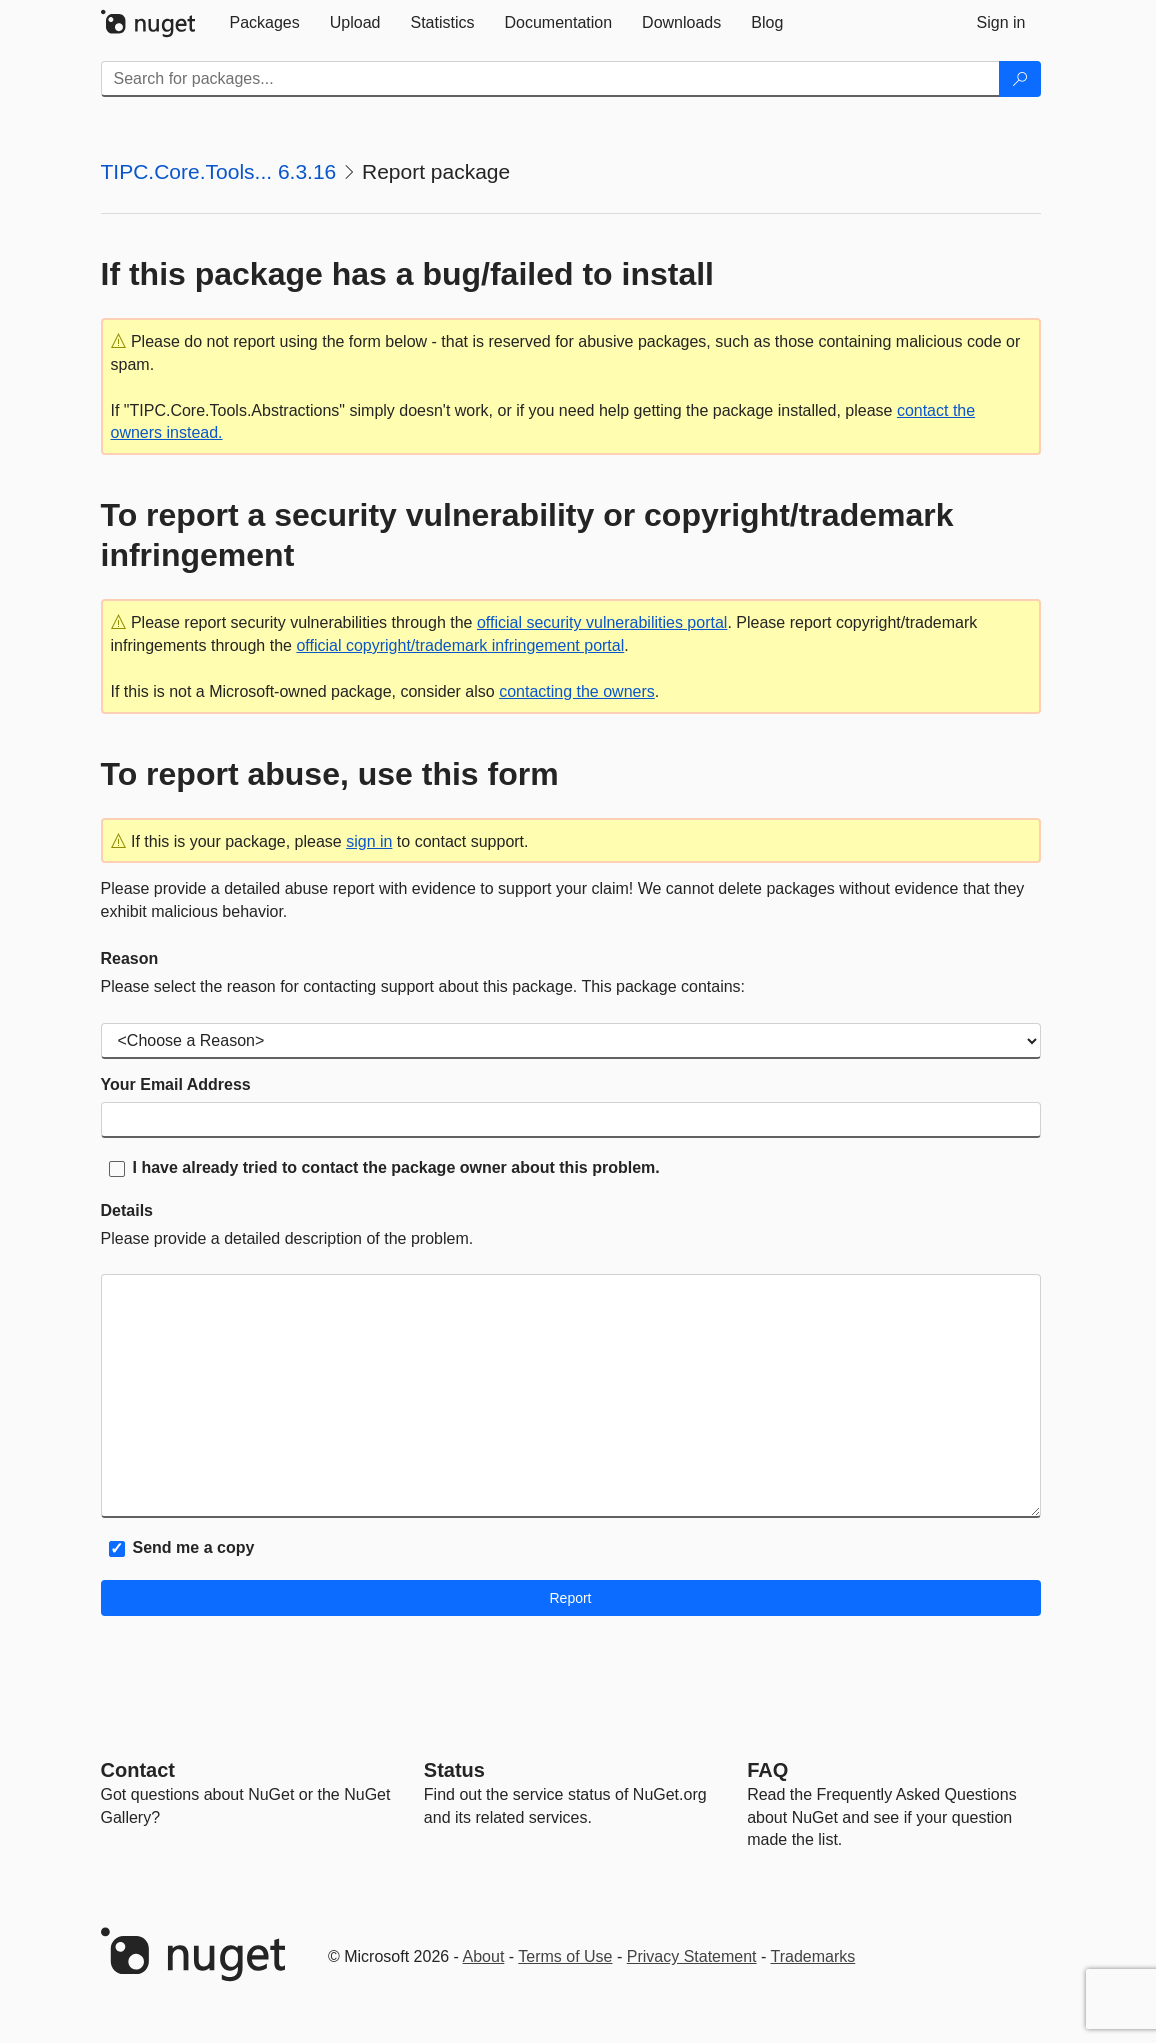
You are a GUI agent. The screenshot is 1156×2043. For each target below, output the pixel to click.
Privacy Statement (692, 1956)
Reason (130, 958)
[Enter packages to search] (550, 79)
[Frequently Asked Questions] (767, 1770)
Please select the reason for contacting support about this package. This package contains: (423, 986)
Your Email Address (176, 1084)
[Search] (1020, 79)
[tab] (265, 23)
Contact (138, 1770)
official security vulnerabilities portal (602, 622)
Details (127, 1210)
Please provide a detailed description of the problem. (287, 1238)
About (484, 1956)
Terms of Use (565, 1956)
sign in (369, 841)
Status (454, 1770)
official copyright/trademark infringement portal (460, 645)
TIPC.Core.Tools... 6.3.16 (219, 171)
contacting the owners (577, 691)
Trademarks (813, 1956)
